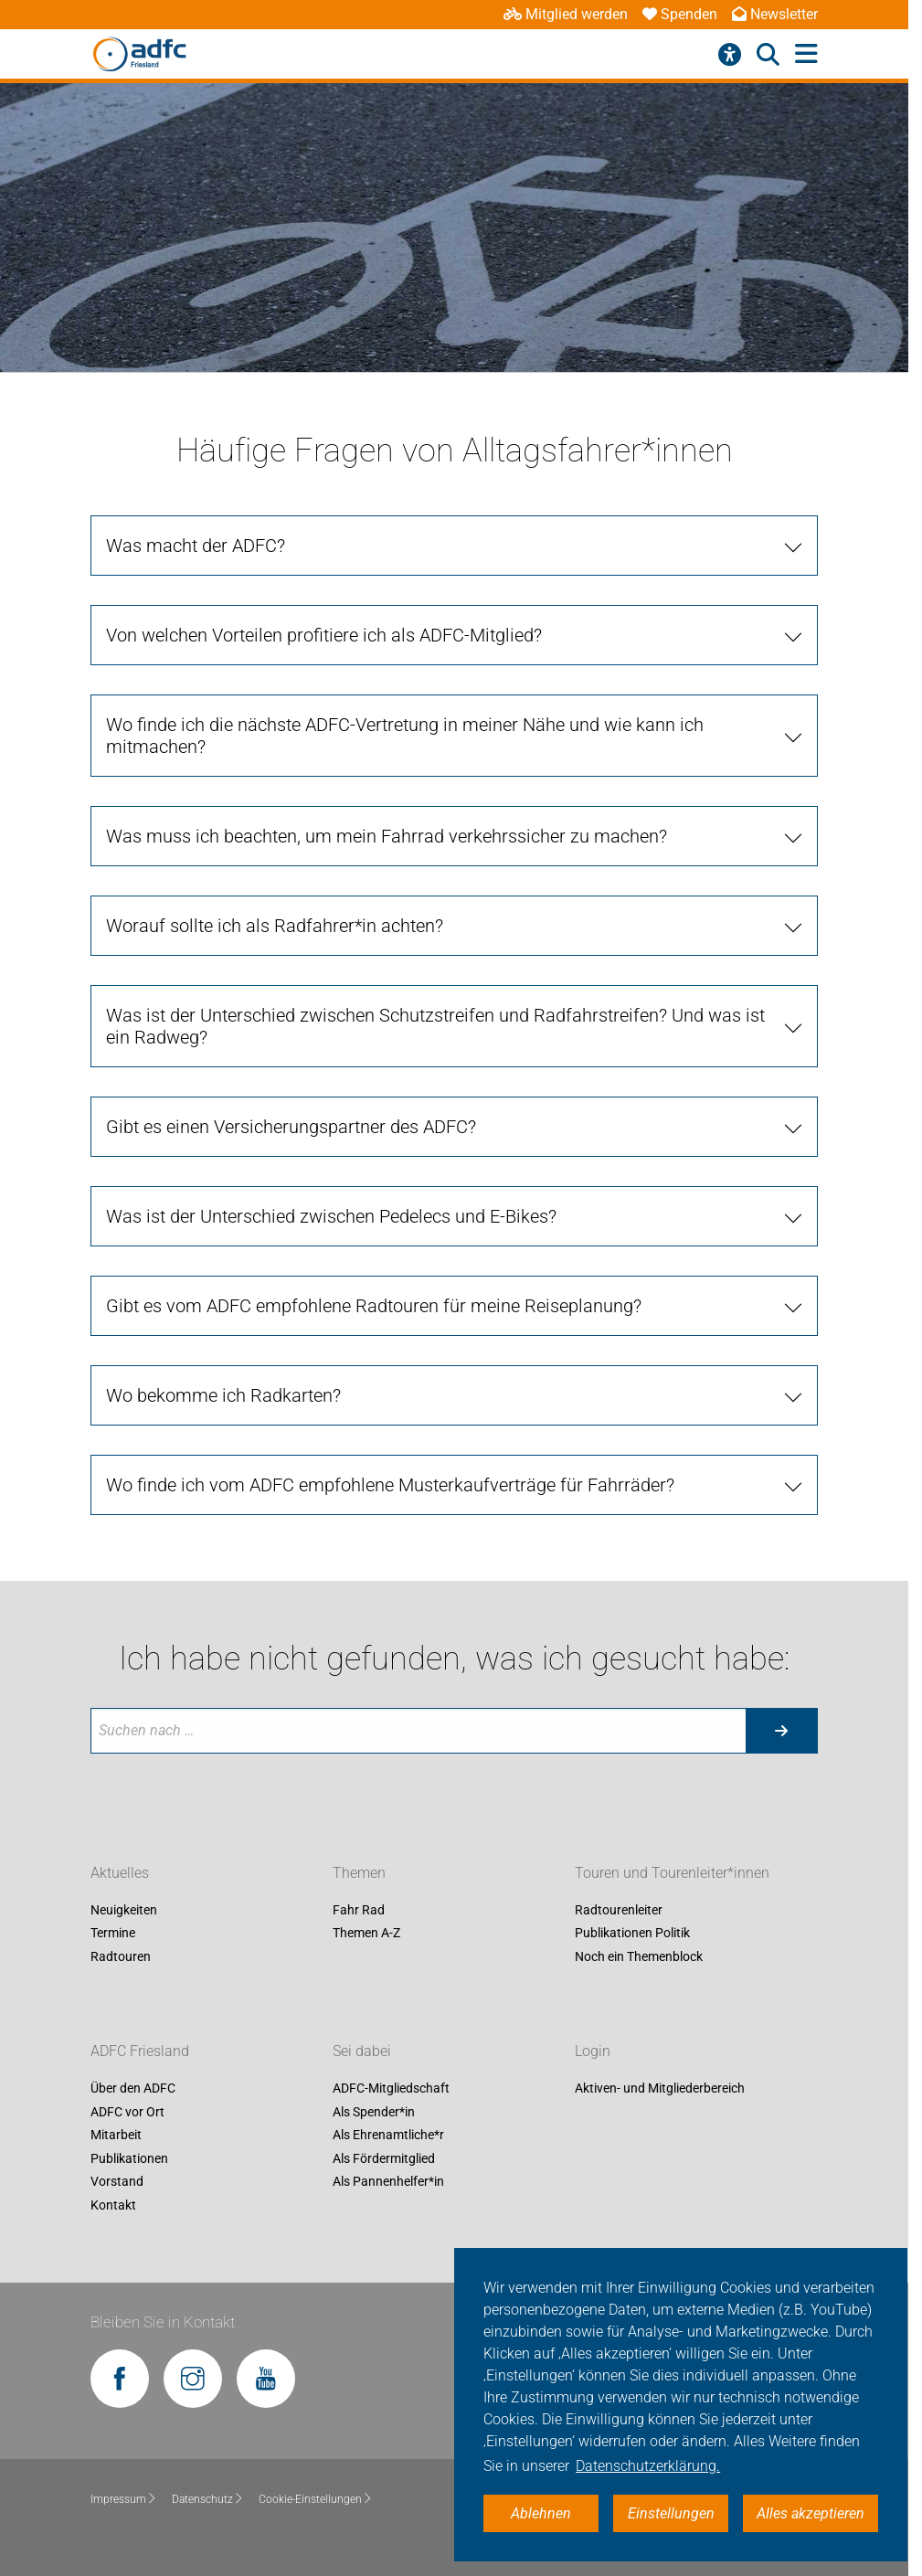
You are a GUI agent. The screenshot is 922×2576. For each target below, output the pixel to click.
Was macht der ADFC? (195, 546)
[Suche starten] (781, 1731)
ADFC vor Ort (127, 2111)
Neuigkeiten (123, 1910)
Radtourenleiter (618, 1910)
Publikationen (129, 2158)
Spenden (679, 14)
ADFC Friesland (139, 2051)
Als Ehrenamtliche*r (388, 2135)
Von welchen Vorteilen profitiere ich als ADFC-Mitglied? (324, 635)
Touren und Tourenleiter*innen (672, 1873)
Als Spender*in (374, 2111)
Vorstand (116, 2182)
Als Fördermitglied (384, 2158)
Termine (112, 1933)
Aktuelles (119, 1873)
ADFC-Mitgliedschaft (391, 2088)
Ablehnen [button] (541, 2513)
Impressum (123, 2499)
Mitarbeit (116, 2135)
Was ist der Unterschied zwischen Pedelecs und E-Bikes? (331, 1216)
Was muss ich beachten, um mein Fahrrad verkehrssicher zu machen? (386, 836)
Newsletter (775, 14)
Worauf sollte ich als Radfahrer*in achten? (274, 926)
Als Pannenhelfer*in (388, 2182)
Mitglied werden (565, 14)
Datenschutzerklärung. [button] (648, 2466)
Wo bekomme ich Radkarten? (223, 1395)
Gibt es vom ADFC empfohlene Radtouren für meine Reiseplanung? (373, 1306)
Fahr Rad (359, 1910)
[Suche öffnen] (768, 55)
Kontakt (113, 2205)
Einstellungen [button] (671, 2513)
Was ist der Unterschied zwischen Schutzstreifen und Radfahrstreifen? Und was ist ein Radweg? (435, 1026)
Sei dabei (362, 2051)
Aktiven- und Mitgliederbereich (660, 2088)
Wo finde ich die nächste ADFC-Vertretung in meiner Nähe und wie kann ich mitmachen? (405, 736)
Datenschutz (208, 2499)
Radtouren (120, 1956)
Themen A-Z (366, 1933)
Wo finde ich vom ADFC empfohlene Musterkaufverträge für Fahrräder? (390, 1485)
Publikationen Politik (632, 1933)
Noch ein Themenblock (639, 1956)
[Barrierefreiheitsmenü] (729, 55)
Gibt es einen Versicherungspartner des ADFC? (291, 1127)
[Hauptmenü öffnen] (806, 54)
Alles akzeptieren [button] (810, 2513)
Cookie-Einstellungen (316, 2499)
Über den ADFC (132, 2088)
